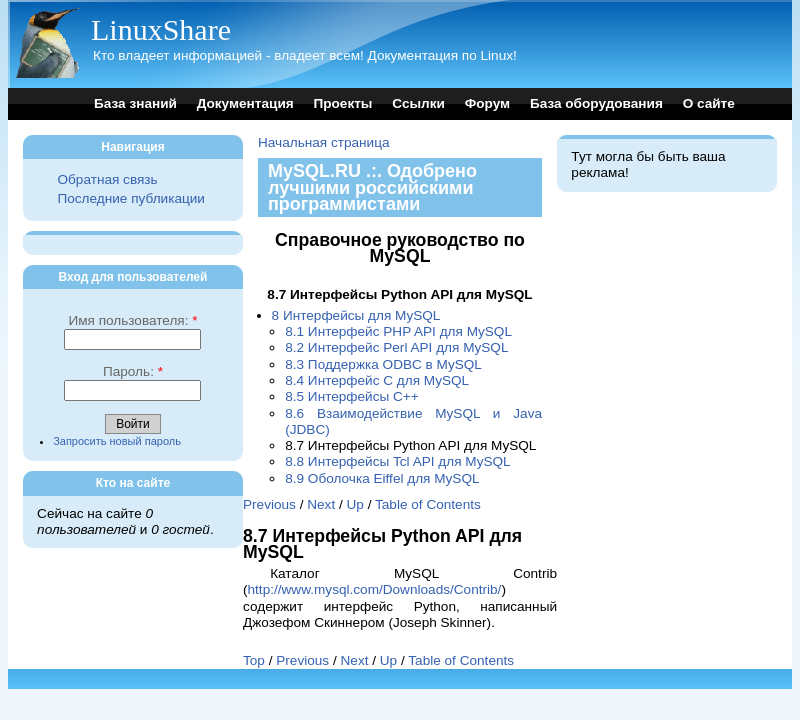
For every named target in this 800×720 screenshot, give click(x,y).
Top (254, 660)
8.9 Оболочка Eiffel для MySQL (382, 478)
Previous (269, 504)
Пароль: (133, 371)
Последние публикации (130, 198)
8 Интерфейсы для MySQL (356, 315)
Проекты (342, 103)
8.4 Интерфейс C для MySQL (377, 380)
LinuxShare (161, 29)
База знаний (135, 103)
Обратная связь (107, 179)
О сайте (709, 103)
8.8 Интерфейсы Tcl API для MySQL (397, 461)
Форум (487, 103)
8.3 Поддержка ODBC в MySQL (383, 364)
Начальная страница (324, 142)
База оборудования (596, 103)
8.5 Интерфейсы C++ (352, 396)
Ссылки (418, 103)
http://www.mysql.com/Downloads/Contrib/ (375, 589)
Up (355, 504)
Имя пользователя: (132, 320)
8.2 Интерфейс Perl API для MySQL (396, 347)
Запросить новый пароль (117, 441)
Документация (245, 103)
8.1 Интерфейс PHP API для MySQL (398, 331)
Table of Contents (428, 504)
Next (321, 504)
